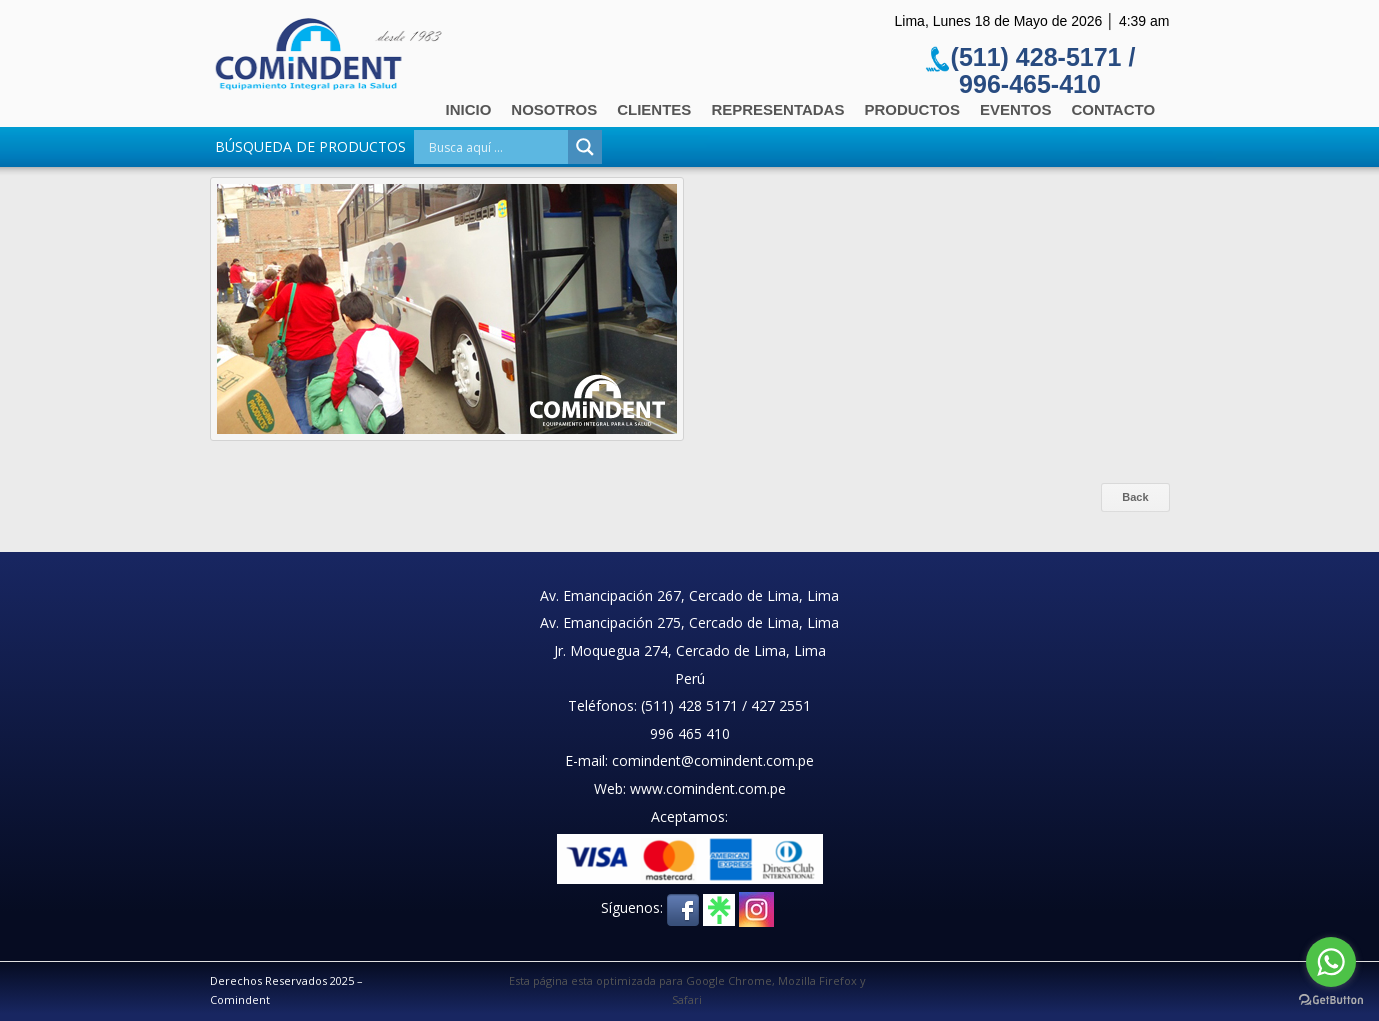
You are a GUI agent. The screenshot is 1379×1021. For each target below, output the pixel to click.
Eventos (1015, 109)
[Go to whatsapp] (1331, 962)
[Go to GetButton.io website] (1331, 1000)
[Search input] (496, 147)
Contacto (1113, 109)
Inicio (469, 109)
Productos (912, 109)
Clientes (654, 109)
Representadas (777, 109)
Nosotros (554, 109)
